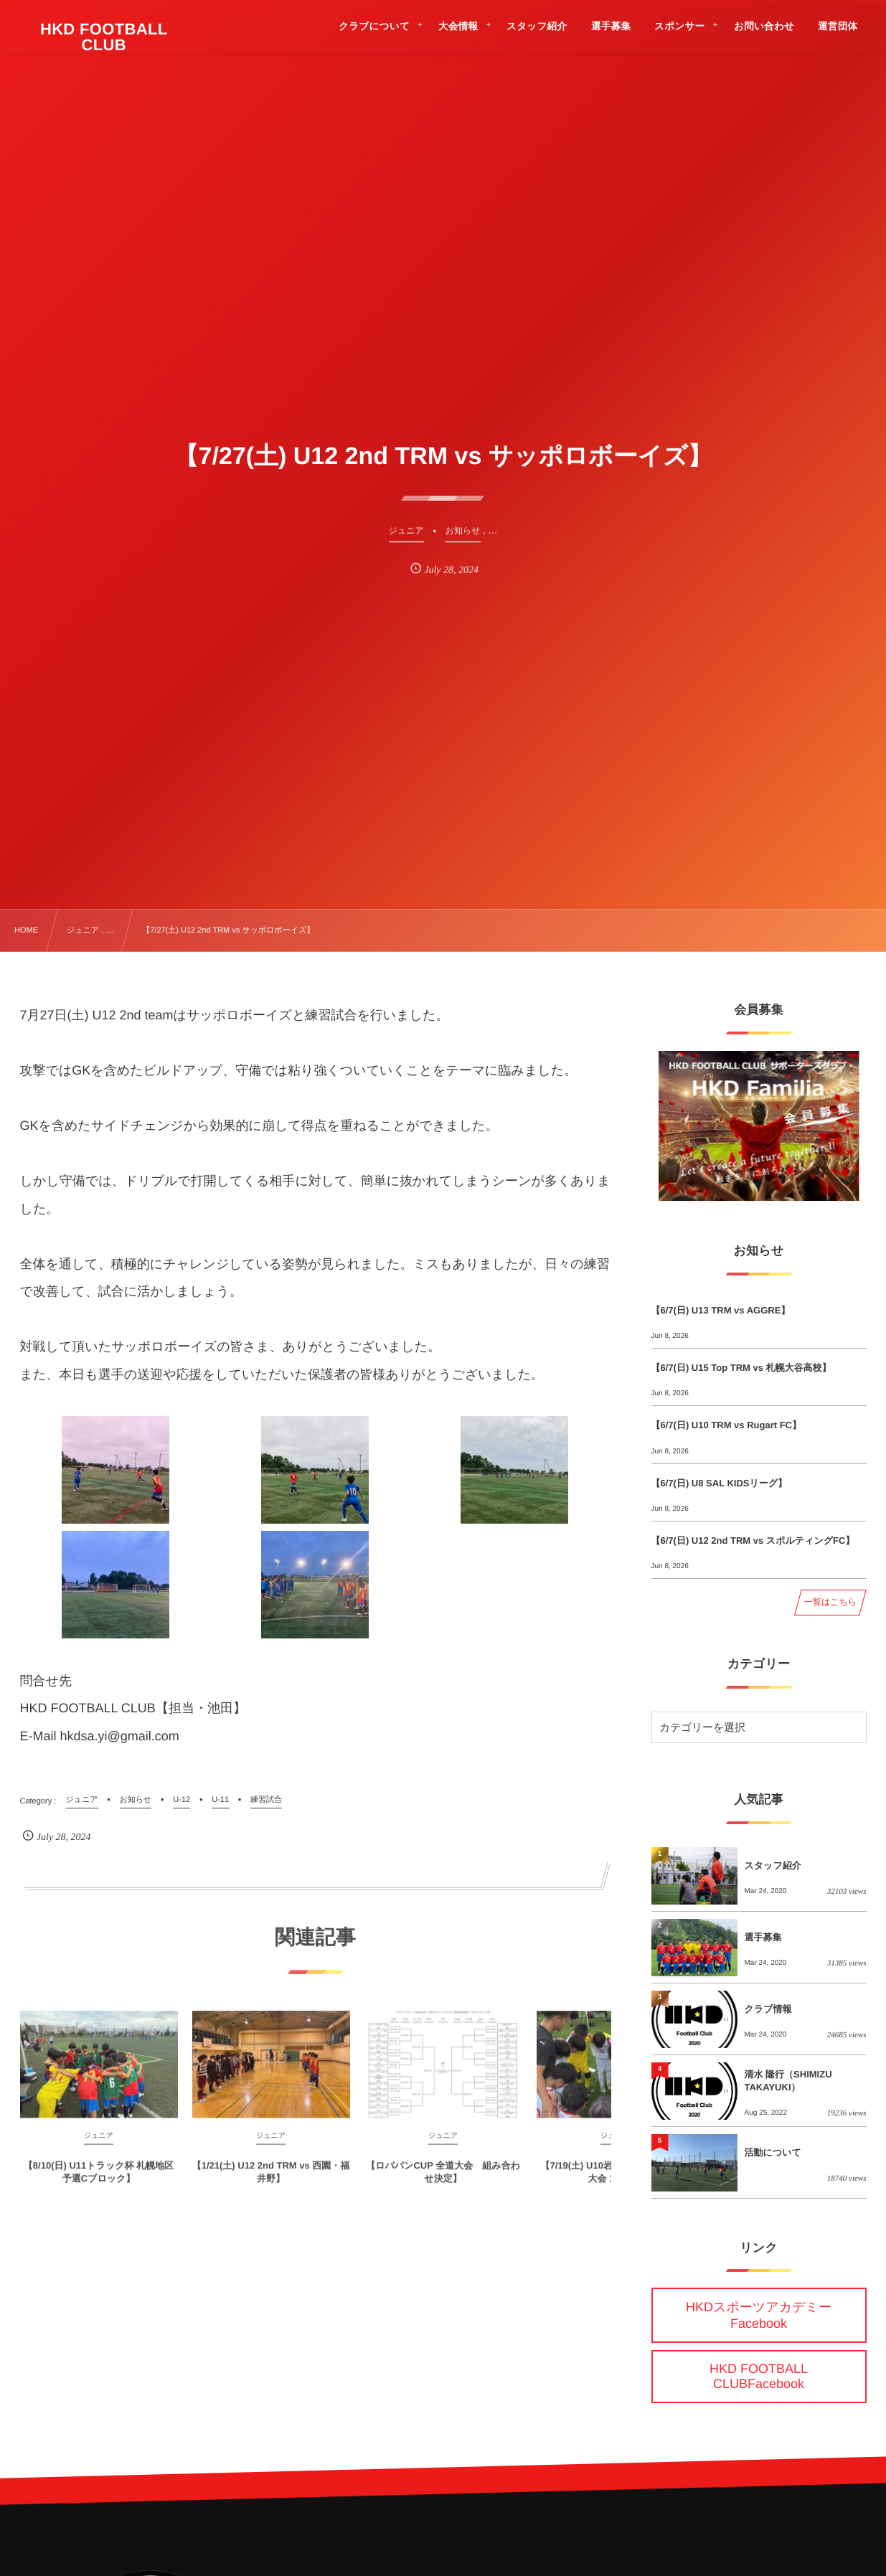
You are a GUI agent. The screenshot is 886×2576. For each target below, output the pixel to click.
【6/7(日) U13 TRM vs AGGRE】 (721, 1310)
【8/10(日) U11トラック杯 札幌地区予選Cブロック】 (99, 2181)
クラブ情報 (768, 2009)
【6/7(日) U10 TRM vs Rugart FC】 (726, 1425)
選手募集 (763, 1937)
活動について (773, 2152)
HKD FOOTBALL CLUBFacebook (759, 2376)
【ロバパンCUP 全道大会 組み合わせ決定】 (443, 2181)
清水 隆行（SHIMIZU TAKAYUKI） (788, 2081)
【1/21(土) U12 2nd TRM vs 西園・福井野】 (271, 2181)
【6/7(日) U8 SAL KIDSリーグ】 (719, 1483)
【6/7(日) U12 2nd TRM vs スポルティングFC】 (753, 1540)
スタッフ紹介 (773, 1865)
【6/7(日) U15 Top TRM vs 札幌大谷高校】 (741, 1367)
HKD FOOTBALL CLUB (104, 37)
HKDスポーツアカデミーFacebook (758, 2315)
